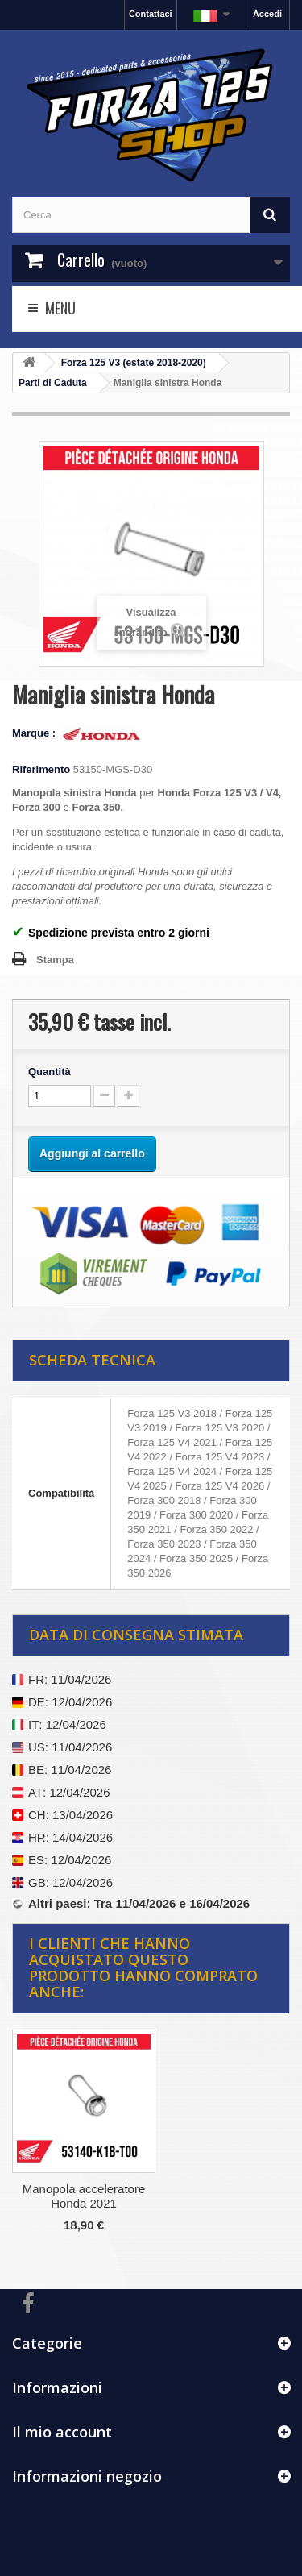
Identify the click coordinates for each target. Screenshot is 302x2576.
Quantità (49, 1072)
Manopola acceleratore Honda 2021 (84, 2196)
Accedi (267, 14)
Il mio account (62, 2431)
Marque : (35, 733)
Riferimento (41, 769)
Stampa (55, 960)
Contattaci (150, 14)
